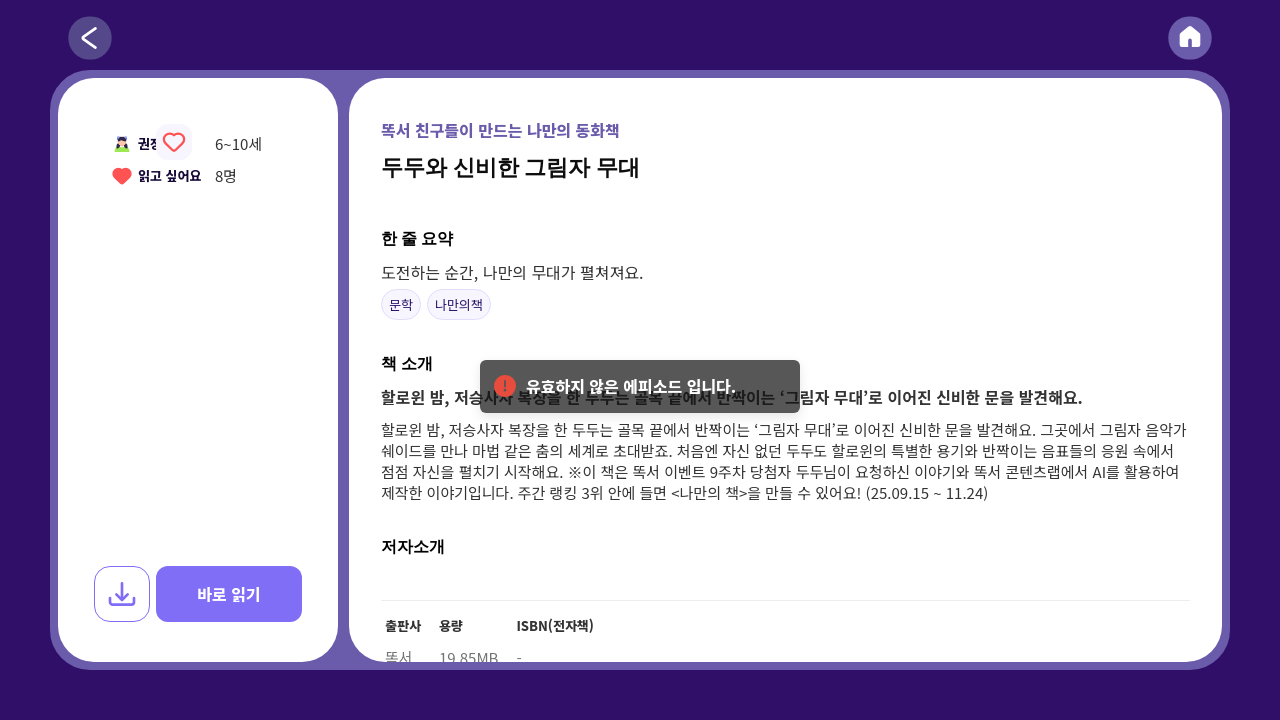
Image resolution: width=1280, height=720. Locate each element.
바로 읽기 (228, 594)
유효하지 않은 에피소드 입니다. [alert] (640, 393)
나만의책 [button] (459, 304)
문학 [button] (401, 304)
